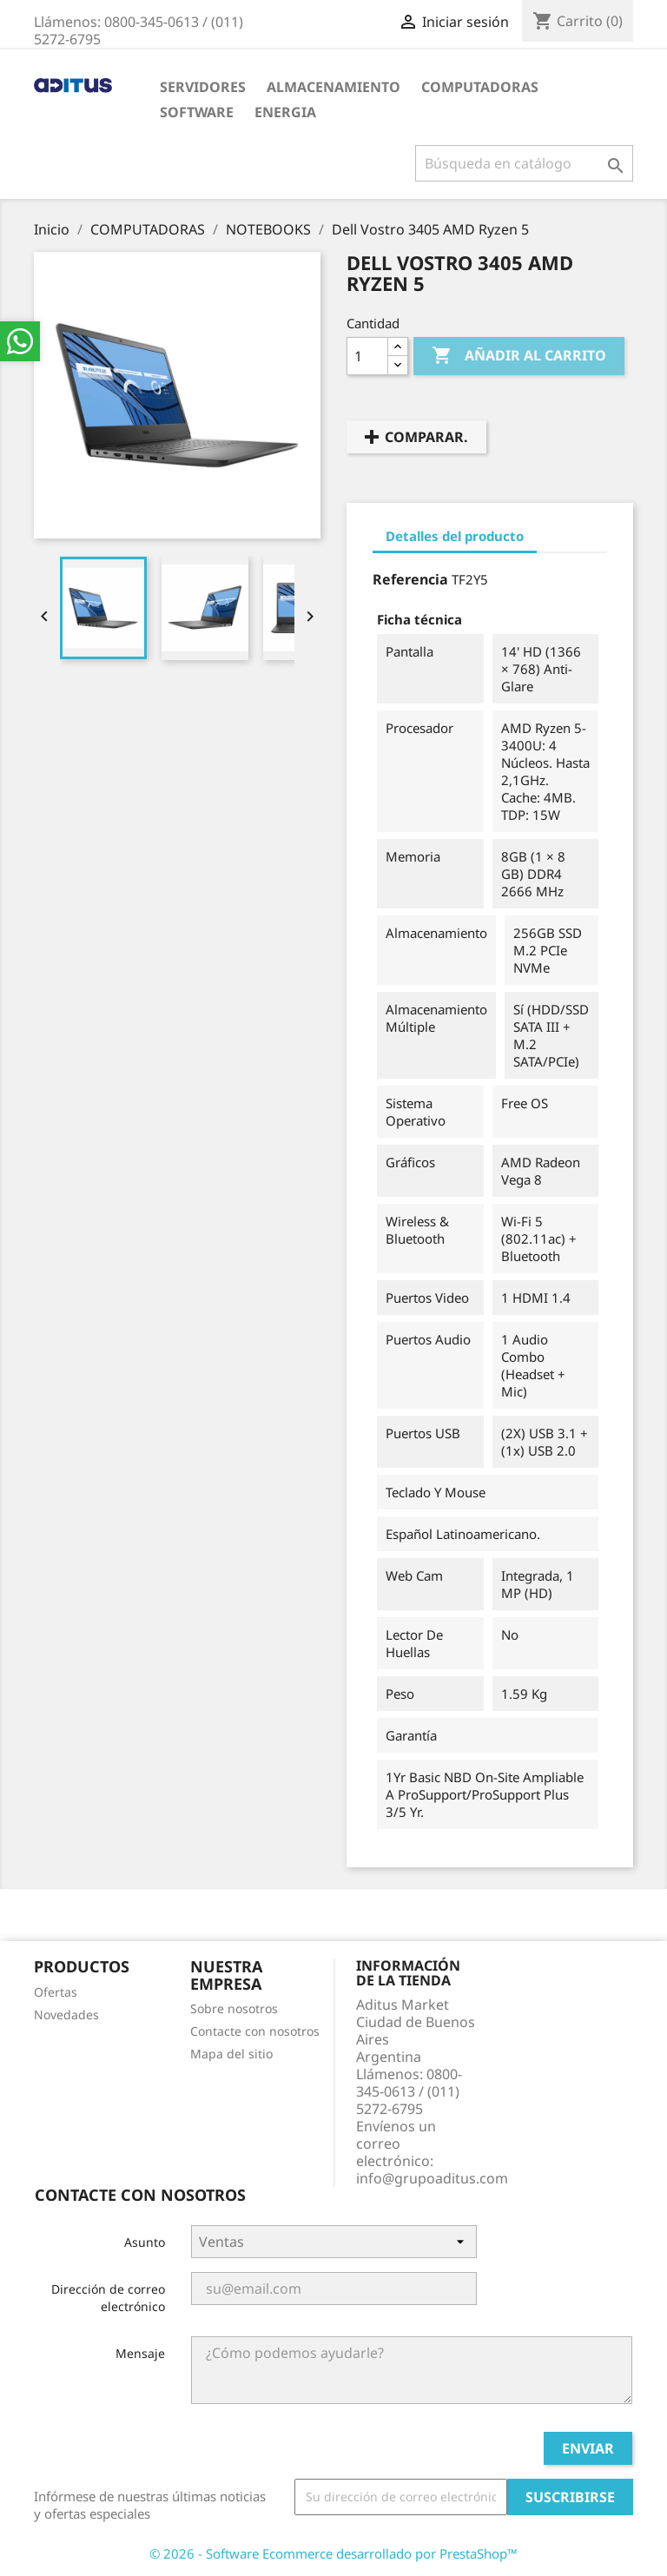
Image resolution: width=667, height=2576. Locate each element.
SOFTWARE (197, 112)
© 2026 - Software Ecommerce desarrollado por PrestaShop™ (333, 2553)
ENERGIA (285, 112)
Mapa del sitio (231, 2053)
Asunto (144, 2242)
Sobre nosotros (234, 2008)
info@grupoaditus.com (432, 2178)
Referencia (410, 579)
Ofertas (55, 1992)
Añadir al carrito (519, 356)
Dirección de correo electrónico (108, 2298)
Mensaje (140, 2353)
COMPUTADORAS (479, 86)
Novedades (66, 2014)
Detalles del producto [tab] (455, 536)
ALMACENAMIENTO (333, 86)
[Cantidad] (367, 356)
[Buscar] (524, 163)
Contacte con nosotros (255, 2031)
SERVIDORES (203, 86)
